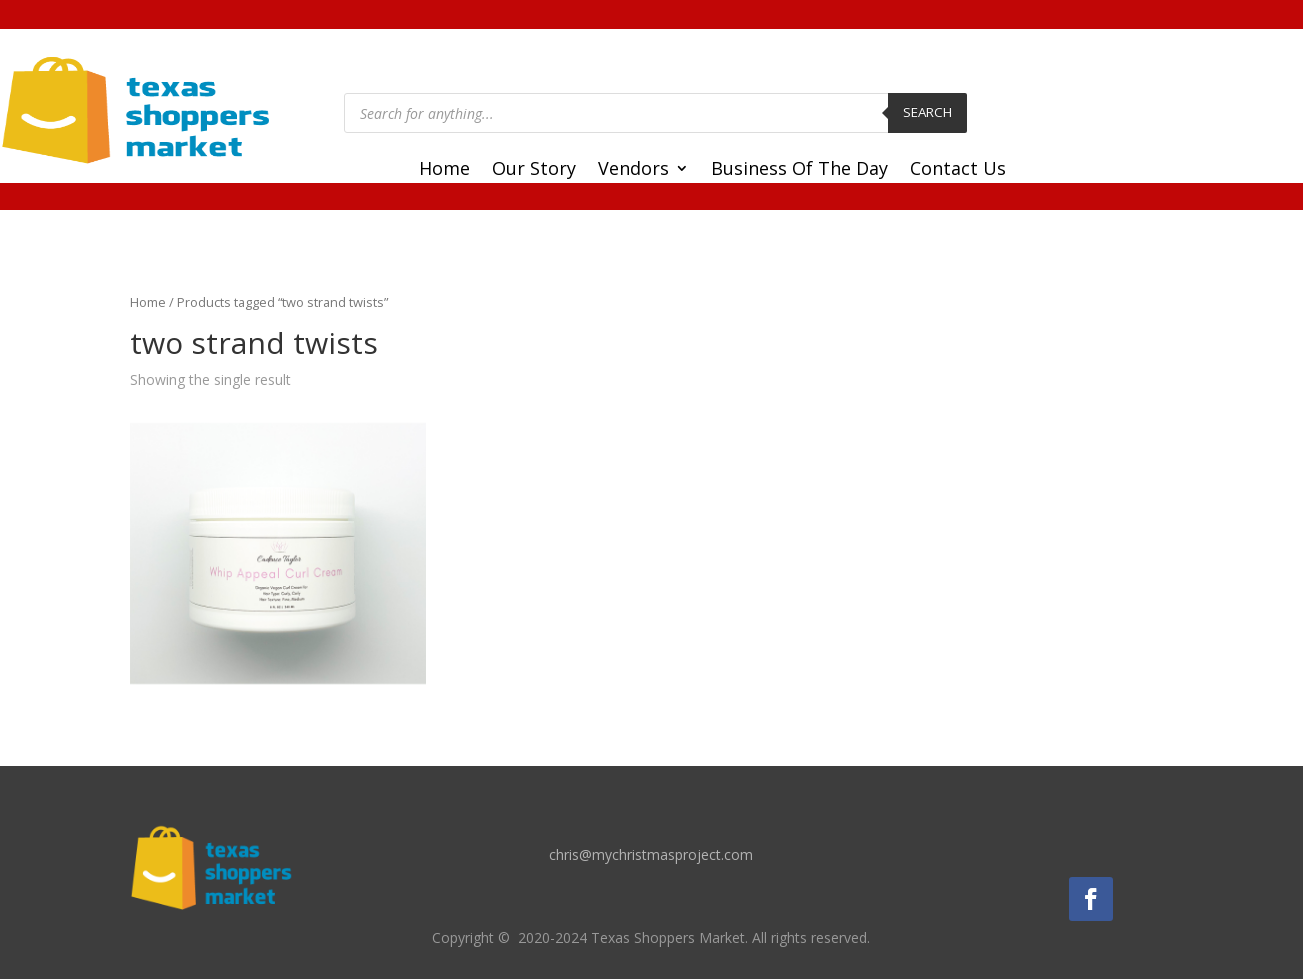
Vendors (633, 170)
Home (444, 170)
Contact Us (958, 170)
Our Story (534, 170)
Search (927, 112)
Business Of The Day (799, 170)
